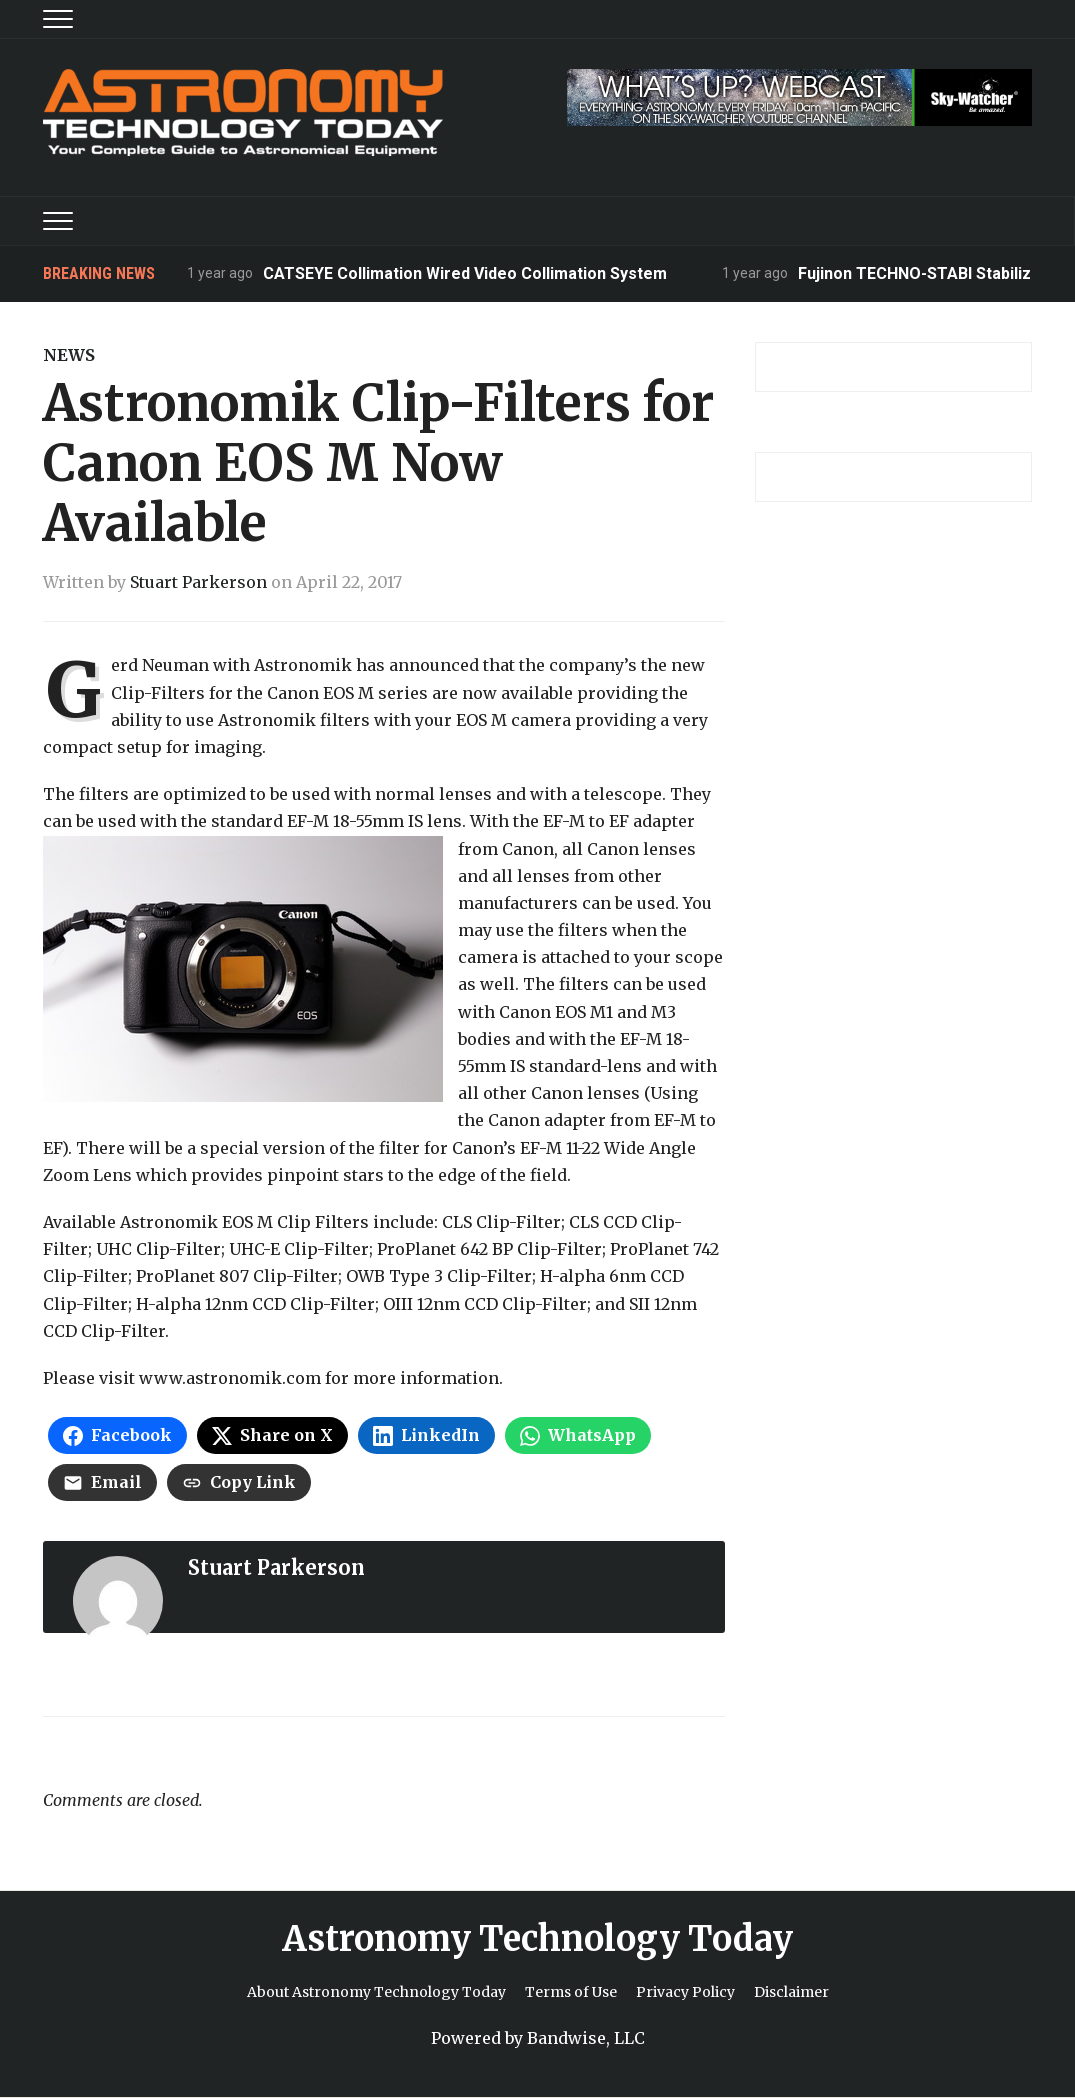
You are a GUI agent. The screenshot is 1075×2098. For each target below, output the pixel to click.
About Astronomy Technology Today (376, 1992)
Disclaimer (791, 1992)
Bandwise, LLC (586, 2038)
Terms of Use (571, 1992)
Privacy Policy (685, 1992)
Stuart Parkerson (198, 582)
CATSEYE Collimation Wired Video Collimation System (466, 273)
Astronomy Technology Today (537, 1939)
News (69, 355)
